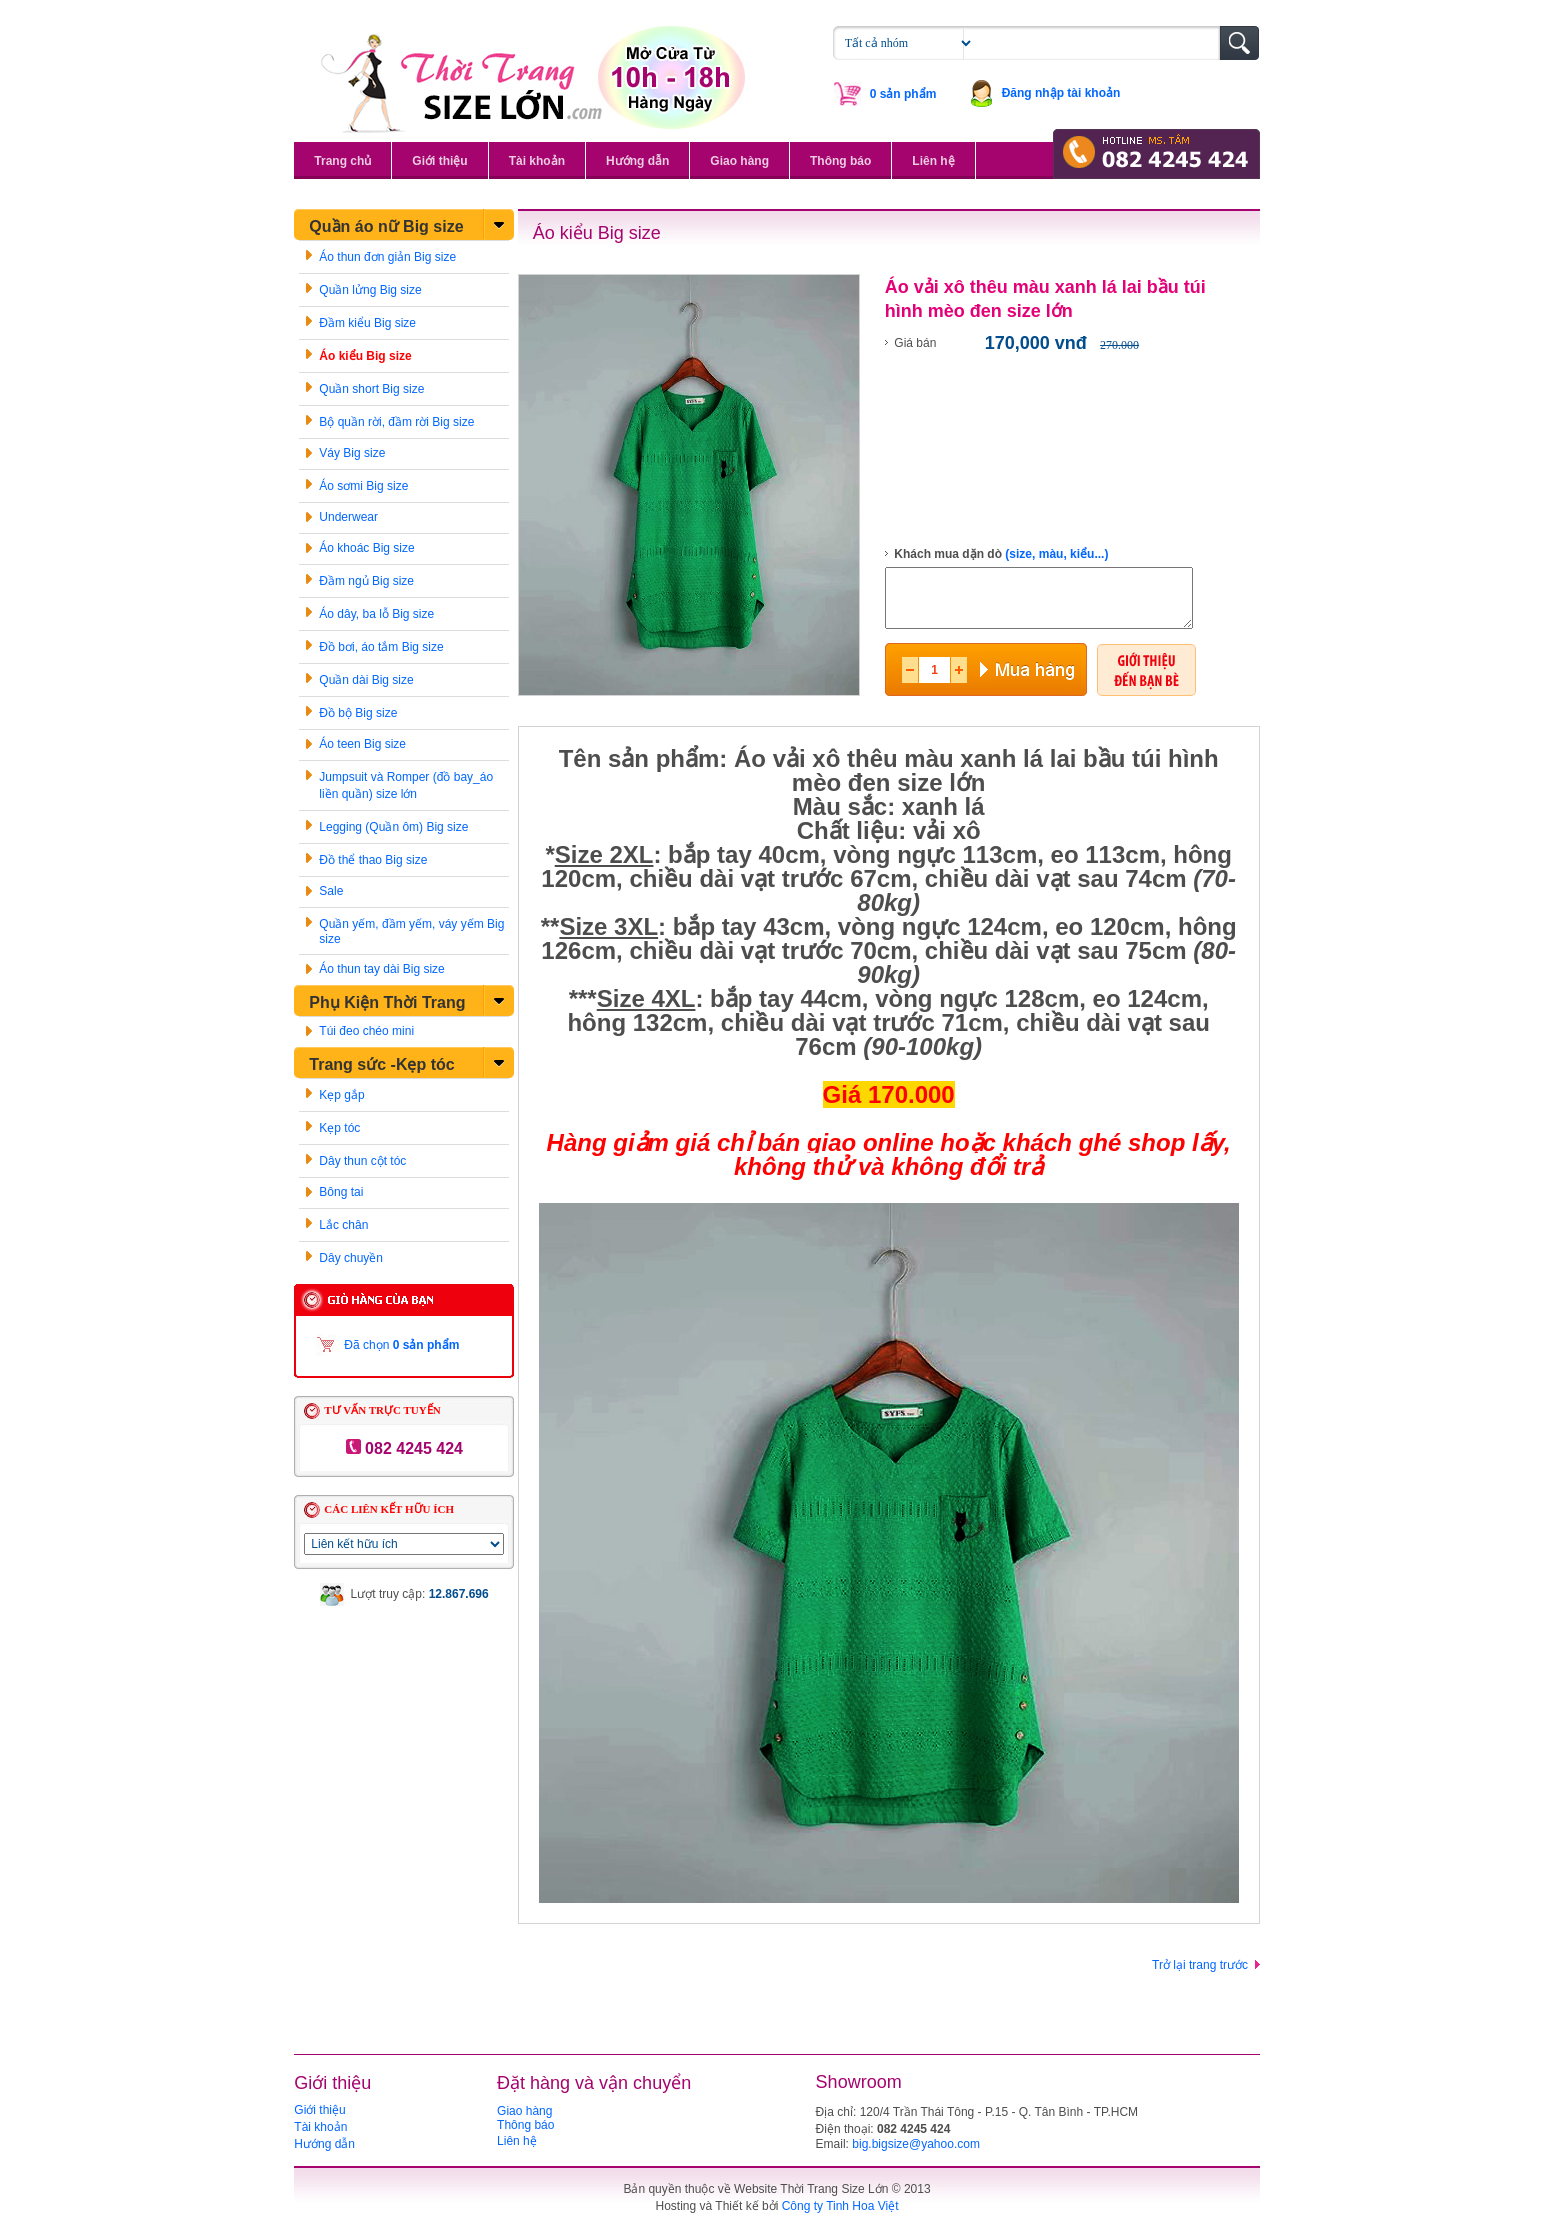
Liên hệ (933, 161)
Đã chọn (401, 1345)
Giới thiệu (439, 161)
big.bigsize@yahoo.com (916, 2144)
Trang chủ (342, 161)
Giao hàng (739, 161)
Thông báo (840, 161)
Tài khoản (537, 161)
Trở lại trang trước (1200, 1965)
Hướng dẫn (637, 161)
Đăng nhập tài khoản (1061, 93)
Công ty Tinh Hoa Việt (840, 2206)
